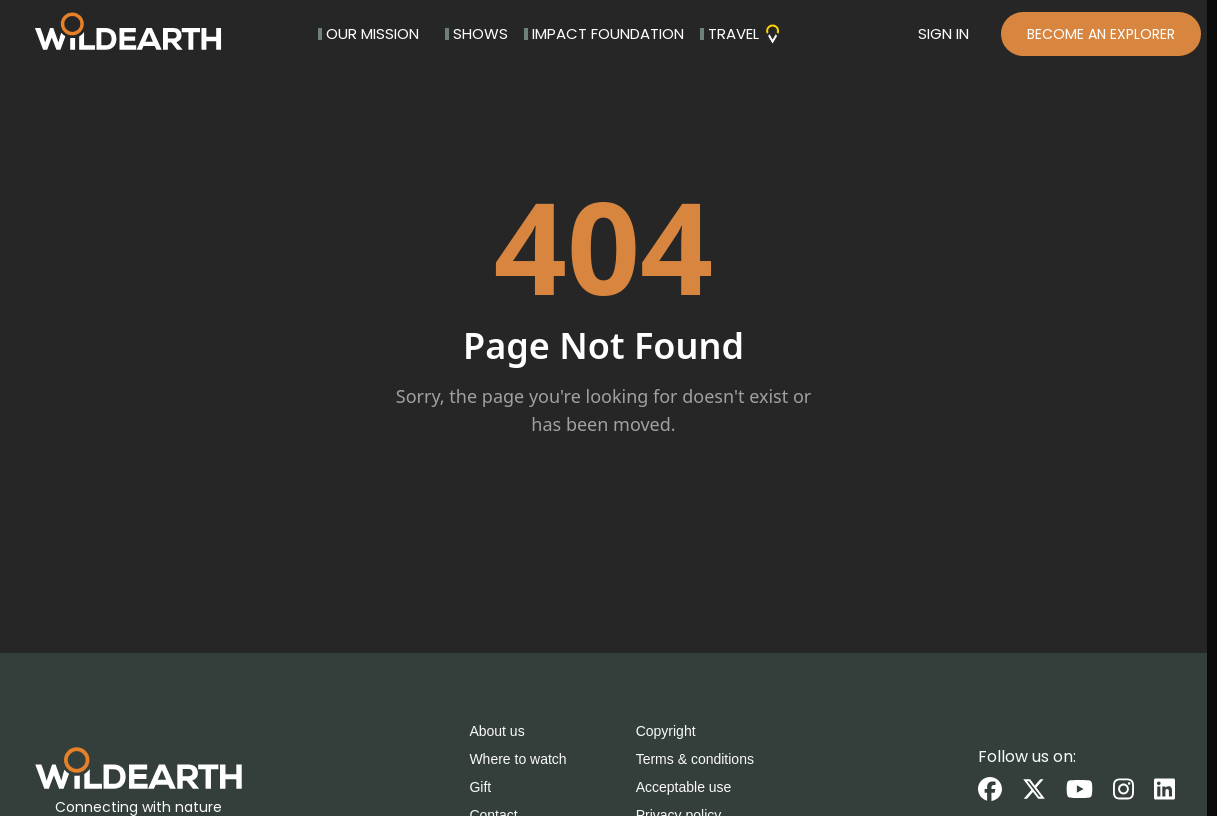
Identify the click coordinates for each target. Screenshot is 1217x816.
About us (496, 731)
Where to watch (517, 759)
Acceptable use (684, 787)
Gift (480, 787)
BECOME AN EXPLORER (1101, 34)
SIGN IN (943, 33)
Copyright (666, 731)
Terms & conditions (695, 759)
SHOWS (476, 33)
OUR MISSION (368, 33)
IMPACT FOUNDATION (604, 33)
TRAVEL (741, 33)
